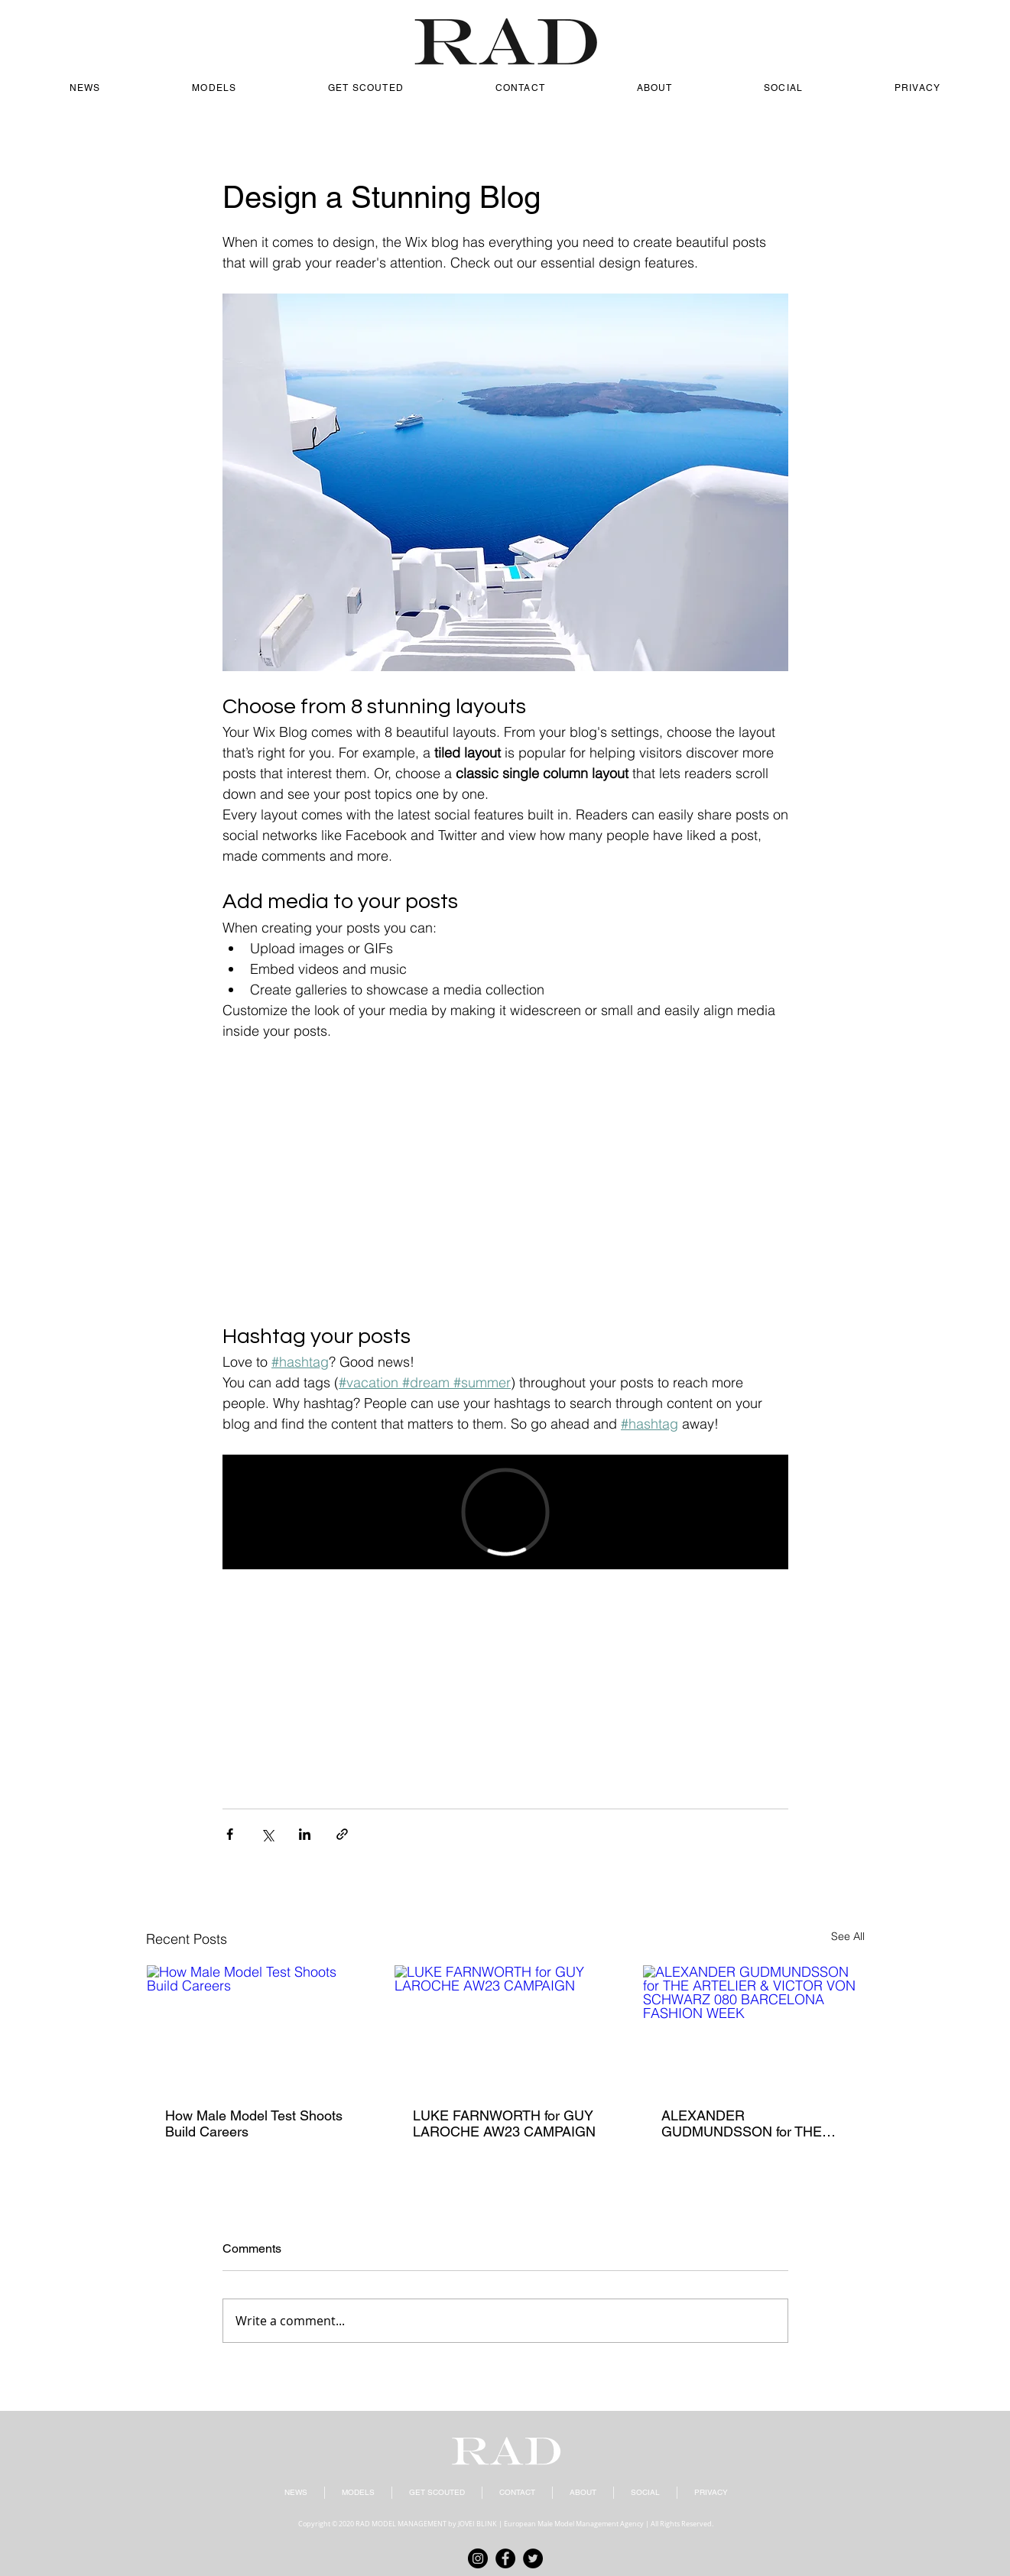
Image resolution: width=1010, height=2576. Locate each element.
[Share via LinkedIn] (304, 1834)
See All (848, 1936)
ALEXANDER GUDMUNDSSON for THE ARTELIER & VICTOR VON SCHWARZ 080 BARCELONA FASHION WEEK (744, 2123)
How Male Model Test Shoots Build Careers (254, 2123)
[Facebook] (505, 2558)
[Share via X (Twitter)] (267, 1834)
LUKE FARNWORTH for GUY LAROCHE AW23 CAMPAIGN (504, 2123)
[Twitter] (533, 2558)
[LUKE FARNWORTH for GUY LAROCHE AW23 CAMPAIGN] (505, 2027)
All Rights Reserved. (682, 2524)
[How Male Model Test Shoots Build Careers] (257, 2027)
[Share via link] (342, 1834)
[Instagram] (478, 2558)
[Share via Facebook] (229, 1834)
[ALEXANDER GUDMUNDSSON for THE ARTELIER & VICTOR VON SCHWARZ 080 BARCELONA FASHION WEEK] (753, 2027)
